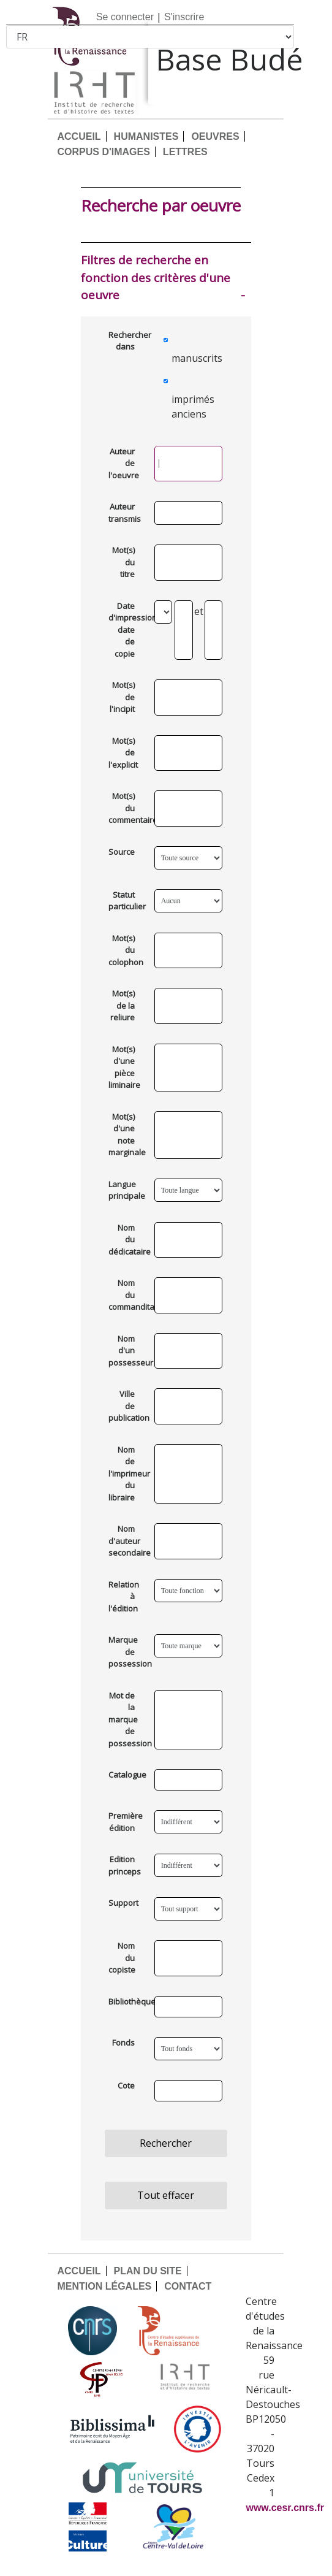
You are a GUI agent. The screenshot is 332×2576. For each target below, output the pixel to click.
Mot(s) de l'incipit (122, 696)
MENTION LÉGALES (104, 2286)
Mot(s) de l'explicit (123, 752)
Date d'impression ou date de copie (126, 629)
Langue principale (126, 1190)
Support (123, 1902)
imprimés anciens (191, 406)
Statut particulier (126, 900)
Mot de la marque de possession (126, 1719)
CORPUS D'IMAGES (103, 152)
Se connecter (125, 17)
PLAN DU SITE (148, 2271)
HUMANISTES (146, 136)
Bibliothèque (126, 2001)
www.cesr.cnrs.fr (284, 2507)
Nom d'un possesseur (126, 1350)
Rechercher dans (126, 341)
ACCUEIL (78, 136)
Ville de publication (126, 1405)
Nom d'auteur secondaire (126, 1540)
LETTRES (185, 152)
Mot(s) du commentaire (126, 807)
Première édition (125, 1821)
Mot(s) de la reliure (122, 1005)
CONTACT (187, 2286)
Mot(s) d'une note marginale (126, 1134)
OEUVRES (215, 136)
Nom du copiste (121, 1957)
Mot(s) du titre (123, 562)
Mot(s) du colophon (125, 950)
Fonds (123, 2042)
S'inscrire (184, 17)
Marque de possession (126, 1651)
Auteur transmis (124, 512)
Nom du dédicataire (126, 1239)
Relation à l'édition (123, 1596)
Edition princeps (124, 1865)
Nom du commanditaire (126, 1294)
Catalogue (126, 1774)
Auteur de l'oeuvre (123, 463)
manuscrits (191, 358)
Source (121, 851)
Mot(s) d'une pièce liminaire (124, 1067)
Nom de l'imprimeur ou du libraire (126, 1473)
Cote (126, 2085)
